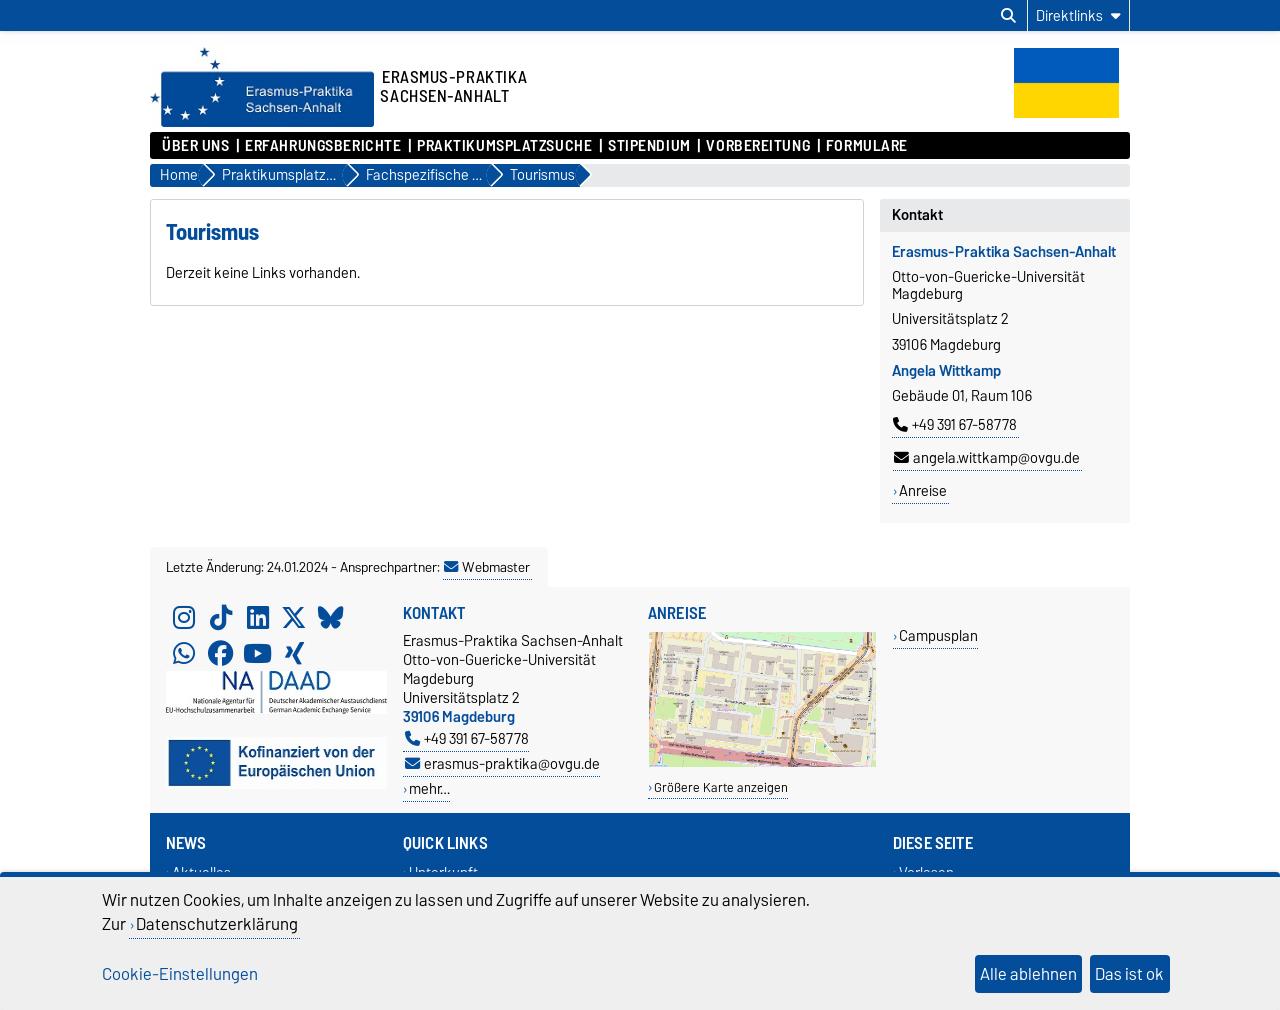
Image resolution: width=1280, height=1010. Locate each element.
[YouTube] (258, 653)
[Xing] (294, 653)
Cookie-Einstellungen (180, 974)
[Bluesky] (331, 617)
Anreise (923, 491)
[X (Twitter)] (294, 617)
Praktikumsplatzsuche (504, 146)
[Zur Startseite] (262, 122)
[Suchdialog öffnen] (1008, 16)
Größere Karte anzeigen (721, 787)
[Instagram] (184, 617)
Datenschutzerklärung (217, 924)
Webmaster (487, 567)
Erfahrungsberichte (323, 146)
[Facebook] (221, 653)
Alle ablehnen (1028, 974)
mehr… (429, 788)
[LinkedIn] (258, 617)
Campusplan (938, 635)
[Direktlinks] (1078, 15)
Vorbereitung (758, 146)
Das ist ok (1129, 974)
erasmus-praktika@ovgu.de (502, 763)
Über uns (195, 146)
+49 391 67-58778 (955, 425)
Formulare (867, 146)
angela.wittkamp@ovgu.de (987, 458)
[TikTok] (221, 617)
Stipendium (649, 146)
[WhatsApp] (184, 653)
